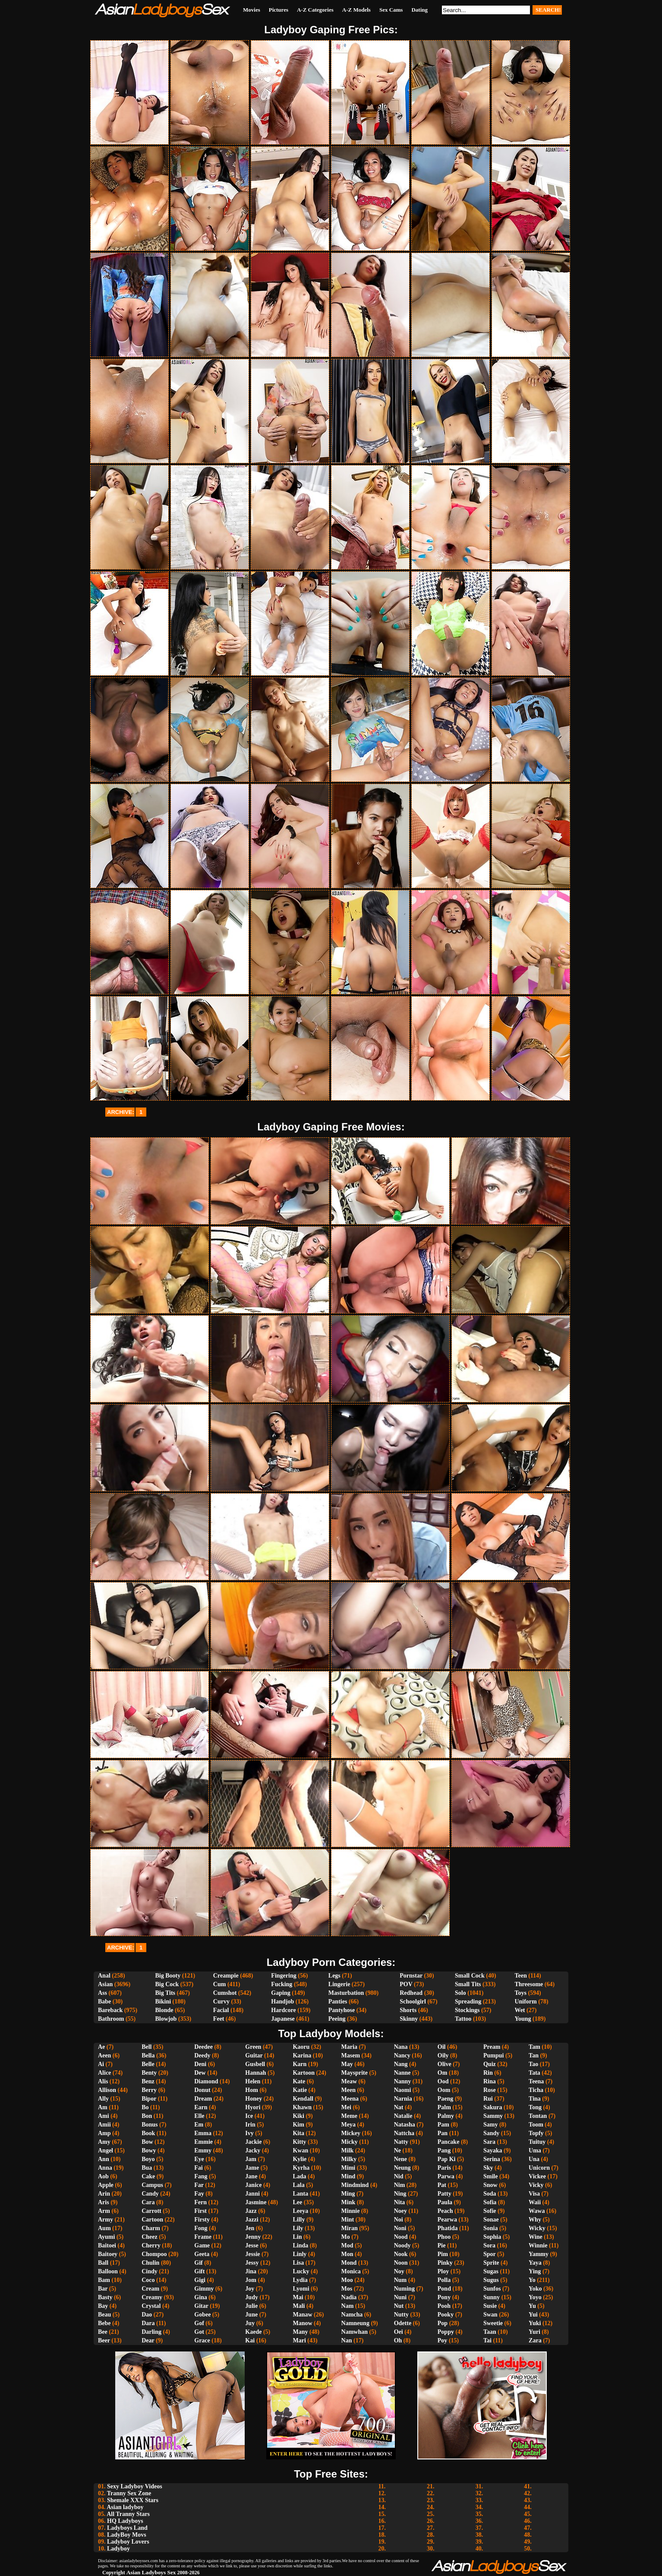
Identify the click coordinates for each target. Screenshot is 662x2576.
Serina (491, 2159)
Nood (401, 2237)
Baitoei (107, 2245)
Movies (251, 9)
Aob (103, 2176)
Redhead (411, 1993)
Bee (102, 2332)
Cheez (150, 2237)
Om (443, 2073)
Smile (490, 2176)
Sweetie (493, 2323)
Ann (103, 2159)
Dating (419, 9)
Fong (200, 2228)
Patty (444, 2193)
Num (400, 2280)
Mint (347, 2219)
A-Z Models (356, 9)
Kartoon (304, 2073)
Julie (251, 2306)
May (347, 2064)
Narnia (403, 2098)
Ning (400, 2193)
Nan (346, 2340)
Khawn (302, 2107)
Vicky (536, 2185)
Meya (348, 2124)
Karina (302, 2055)
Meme (349, 2116)
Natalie (403, 2116)
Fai (198, 2168)
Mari (299, 2340)
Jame (252, 2168)
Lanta (300, 2193)
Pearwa (447, 2219)
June (251, 2314)
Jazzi (251, 2219)
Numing (404, 2288)
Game (202, 2245)
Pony (444, 2297)
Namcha (352, 2314)
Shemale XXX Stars (132, 2500)
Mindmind (355, 2185)
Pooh (444, 2306)
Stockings (467, 2010)
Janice (253, 2185)
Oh (398, 2340)
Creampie (226, 1975)
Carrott (151, 2211)
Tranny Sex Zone (129, 2493)
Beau (104, 2314)
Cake (148, 2176)
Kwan (300, 2150)
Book (148, 2133)
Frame (202, 2237)
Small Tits (468, 1984)
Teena (536, 2081)
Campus (152, 2185)
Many (300, 2332)
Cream (150, 2288)
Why (535, 2219)
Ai (101, 2064)
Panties (337, 2001)
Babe (104, 2001)
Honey (253, 2098)
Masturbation (346, 1993)
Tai (487, 2340)
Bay (103, 2306)
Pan (443, 2133)
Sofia (489, 2202)
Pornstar (411, 1975)
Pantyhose (341, 2010)
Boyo (148, 2159)
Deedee (203, 2047)
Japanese (282, 2019)
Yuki (535, 2323)
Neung (402, 2168)
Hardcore (283, 2010)
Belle (148, 2064)
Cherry (151, 2245)
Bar (102, 2288)
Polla (444, 2280)
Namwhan (354, 2332)
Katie (300, 2090)
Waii (535, 2202)
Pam (443, 2124)
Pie (442, 2245)
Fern (200, 2202)
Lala (298, 2185)
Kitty (299, 2142)
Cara (148, 2202)
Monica (351, 2271)
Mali (299, 2306)
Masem (350, 2055)
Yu (532, 2306)
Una (534, 2159)
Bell (146, 2047)
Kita (298, 2133)
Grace (202, 2340)
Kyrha (301, 2168)
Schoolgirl (413, 2001)
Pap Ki (447, 2159)
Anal (104, 1975)
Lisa (298, 2263)
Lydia (300, 2280)
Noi (398, 2219)
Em (198, 2124)
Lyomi (301, 2288)
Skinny (409, 2019)
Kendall (303, 2098)
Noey (400, 2211)
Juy (250, 2323)
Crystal (151, 2306)
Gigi (199, 2280)
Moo (347, 2280)
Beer (104, 2340)
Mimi (348, 2168)
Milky (349, 2159)
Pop (443, 2323)
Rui (488, 2098)
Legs (334, 1975)
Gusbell (255, 2064)
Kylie (299, 2159)
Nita (399, 2202)
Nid (399, 2176)
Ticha (536, 2090)
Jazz (250, 2211)
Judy (251, 2297)
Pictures (278, 9)
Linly (299, 2254)
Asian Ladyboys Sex (151, 2572)
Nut (399, 2306)
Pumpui (493, 2055)
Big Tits (165, 1993)
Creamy (152, 2297)
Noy (399, 2271)
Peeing (337, 2019)
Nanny (402, 2081)
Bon (147, 2116)
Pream (491, 2047)
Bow (147, 2142)
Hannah (255, 2073)
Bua (147, 2168)
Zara (535, 2340)
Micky (349, 2142)
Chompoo (154, 2254)
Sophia (492, 2237)
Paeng (446, 2098)
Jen (249, 2228)
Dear (148, 2340)
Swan (490, 2314)
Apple (105, 2185)
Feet (218, 2019)
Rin (488, 2073)
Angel (105, 2150)
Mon (347, 2254)
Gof (199, 2323)
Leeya (300, 2211)
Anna (105, 2168)
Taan (489, 2332)
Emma (202, 2133)
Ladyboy (118, 2548)
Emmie (203, 2142)
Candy (150, 2193)
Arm (104, 2211)
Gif (198, 2263)
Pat (442, 2185)
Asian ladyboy (125, 2507)
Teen (520, 1975)
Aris (103, 2202)
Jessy (251, 2263)
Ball (103, 2263)
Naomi (402, 2090)
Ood (443, 2081)
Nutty (401, 2314)
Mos (347, 2288)
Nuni (400, 2297)
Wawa (537, 2211)
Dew (199, 2073)
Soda (489, 2193)
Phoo (444, 2237)
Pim (443, 2254)
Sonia (490, 2228)
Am (102, 2107)
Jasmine (255, 2202)
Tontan (538, 2116)
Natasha (404, 2124)
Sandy (491, 2133)
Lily (298, 2228)
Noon (401, 2263)
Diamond (206, 2081)
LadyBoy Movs (126, 2535)
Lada (299, 2176)
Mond (349, 2263)
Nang (401, 2064)
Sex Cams (391, 9)
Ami (103, 2116)
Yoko (535, 2288)
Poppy (446, 2332)
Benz (148, 2081)
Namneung (355, 2323)
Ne (397, 2150)
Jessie (252, 2254)
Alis (103, 2081)
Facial (221, 2010)
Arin (104, 2193)
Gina (200, 2297)
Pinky (445, 2263)
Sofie (489, 2211)
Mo (345, 2237)
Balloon (108, 2271)
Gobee (202, 2314)
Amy (104, 2142)
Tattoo (463, 2019)
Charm (151, 2228)
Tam (534, 2047)
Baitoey (107, 2254)
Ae (101, 2047)
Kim (298, 2124)
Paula (445, 2202)
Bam (104, 2280)
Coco (148, 2280)
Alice (104, 2073)
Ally (103, 2098)
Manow (302, 2323)
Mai (298, 2297)
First (200, 2211)
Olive (444, 2064)
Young (522, 2019)
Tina (535, 2098)
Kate (299, 2081)
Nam (347, 2306)
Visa (534, 2193)
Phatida (448, 2228)
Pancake (449, 2142)
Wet (519, 2010)
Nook (401, 2254)
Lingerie (339, 1984)
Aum (104, 2228)
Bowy (149, 2150)
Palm (444, 2107)
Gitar (201, 2306)
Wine (535, 2237)
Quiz (489, 2064)
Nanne (402, 2073)
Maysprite (354, 2073)
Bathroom (111, 2019)
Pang (444, 2150)
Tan (534, 2055)
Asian (105, 1984)
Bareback (110, 2010)
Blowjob (166, 2019)
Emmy (202, 2150)
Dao (147, 2314)
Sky (488, 2168)
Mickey (350, 2133)
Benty (149, 2073)
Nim (399, 2185)
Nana (401, 2047)
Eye (199, 2159)
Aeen (104, 2055)
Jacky (252, 2150)
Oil (442, 2047)
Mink (348, 2202)
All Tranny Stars (128, 2514)
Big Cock (167, 1984)
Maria (349, 2047)
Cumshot (224, 1993)
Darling (151, 2332)
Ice (249, 2116)
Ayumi (106, 2237)
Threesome (528, 1984)
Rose (489, 2090)
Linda (300, 2245)
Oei (398, 2332)
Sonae (491, 2219)
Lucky (301, 2271)
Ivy (249, 2133)
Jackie (253, 2142)
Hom (251, 2090)
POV (406, 1984)
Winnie (538, 2245)
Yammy (539, 2254)
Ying (535, 2271)
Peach (445, 2211)
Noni (400, 2228)
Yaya (535, 2263)
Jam (250, 2159)
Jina (250, 2271)
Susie (490, 2306)
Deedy (202, 2055)
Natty (401, 2142)
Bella (148, 2055)
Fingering (283, 1975)
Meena (350, 2098)
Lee (297, 2202)
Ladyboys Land (127, 2528)
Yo (532, 2280)
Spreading (468, 2001)
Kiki (298, 2116)
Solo (460, 1993)
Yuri (534, 2332)
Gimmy (204, 2288)
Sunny (491, 2297)
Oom (444, 2090)
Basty (105, 2297)
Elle (199, 2116)
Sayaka (492, 2150)
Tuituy (537, 2142)
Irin (250, 2124)
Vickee (537, 2176)
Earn (200, 2107)
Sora (489, 2245)
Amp (104, 2133)
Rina (489, 2081)
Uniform (525, 2001)
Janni (252, 2193)
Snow (490, 2185)
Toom (536, 2124)
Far (199, 2185)
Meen (348, 2090)
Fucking (281, 1984)
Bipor (149, 2098)
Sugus (491, 2280)
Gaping (280, 1993)
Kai (250, 2340)
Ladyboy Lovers (128, 2541)
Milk (347, 2150)
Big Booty (168, 1975)
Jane (251, 2176)
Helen (252, 2081)
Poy (443, 2340)
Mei (346, 2107)
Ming (348, 2193)
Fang (200, 2176)
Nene (400, 2159)
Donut (202, 2090)
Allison (107, 2090)
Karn (299, 2064)
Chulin (150, 2263)
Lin (297, 2237)
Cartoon (152, 2219)
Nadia (349, 2297)
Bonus (150, 2124)
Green (253, 2047)
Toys (520, 1993)
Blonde (164, 2010)
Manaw (302, 2314)
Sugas (490, 2271)
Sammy (493, 2116)
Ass (102, 1993)
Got (199, 2332)
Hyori (252, 2107)
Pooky (446, 2314)
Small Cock (470, 1975)
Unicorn (539, 2168)
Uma (535, 2150)
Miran (349, 2228)
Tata (534, 2073)
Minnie (350, 2211)
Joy (249, 2288)
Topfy (536, 2133)
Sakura (492, 2107)
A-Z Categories (315, 9)
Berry (149, 2090)
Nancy (402, 2055)
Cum (219, 1984)
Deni (200, 2064)
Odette (402, 2323)
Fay (199, 2193)
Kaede (253, 2332)
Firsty (202, 2219)
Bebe (104, 2323)
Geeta (201, 2254)
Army (105, 2219)
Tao (533, 2064)
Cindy (150, 2271)
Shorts (408, 2010)
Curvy (221, 2001)
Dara (148, 2323)
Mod (347, 2245)
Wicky (537, 2228)
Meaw (349, 2081)
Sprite (491, 2263)
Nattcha (404, 2133)
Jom (250, 2280)
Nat (399, 2107)
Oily (443, 2055)
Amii (104, 2124)
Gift (199, 2271)
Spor (489, 2254)
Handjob (282, 2001)
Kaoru (301, 2047)
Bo (145, 2107)
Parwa (446, 2176)
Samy (490, 2124)
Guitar (253, 2055)
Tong (535, 2107)
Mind (348, 2176)
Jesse (251, 2245)
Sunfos (492, 2288)
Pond (444, 2288)
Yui (533, 2314)
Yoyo (535, 2297)
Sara (489, 2142)
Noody (402, 2245)
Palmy (446, 2116)
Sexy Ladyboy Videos (134, 2486)
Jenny (253, 2237)
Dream (203, 2098)
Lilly (299, 2219)
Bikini (163, 2001)
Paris (444, 2168)
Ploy (443, 2271)
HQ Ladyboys (125, 2521)
